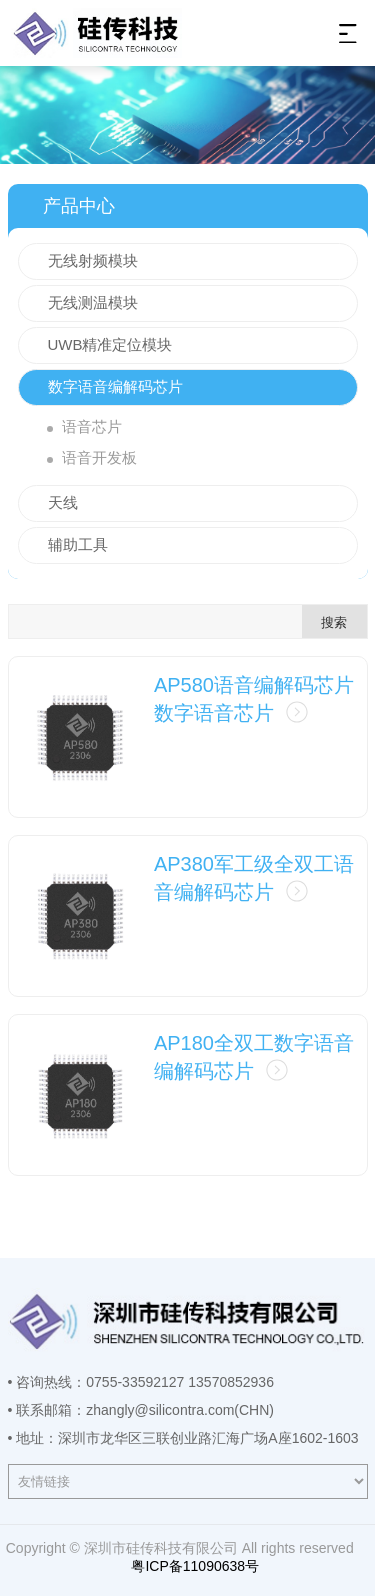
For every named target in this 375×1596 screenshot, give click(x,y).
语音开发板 (99, 457)
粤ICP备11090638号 (194, 1566)
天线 (63, 502)
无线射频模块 (93, 260)
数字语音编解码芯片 (115, 386)
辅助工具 (78, 544)
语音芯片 (92, 426)
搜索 (334, 622)
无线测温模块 (93, 302)
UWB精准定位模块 (110, 344)
